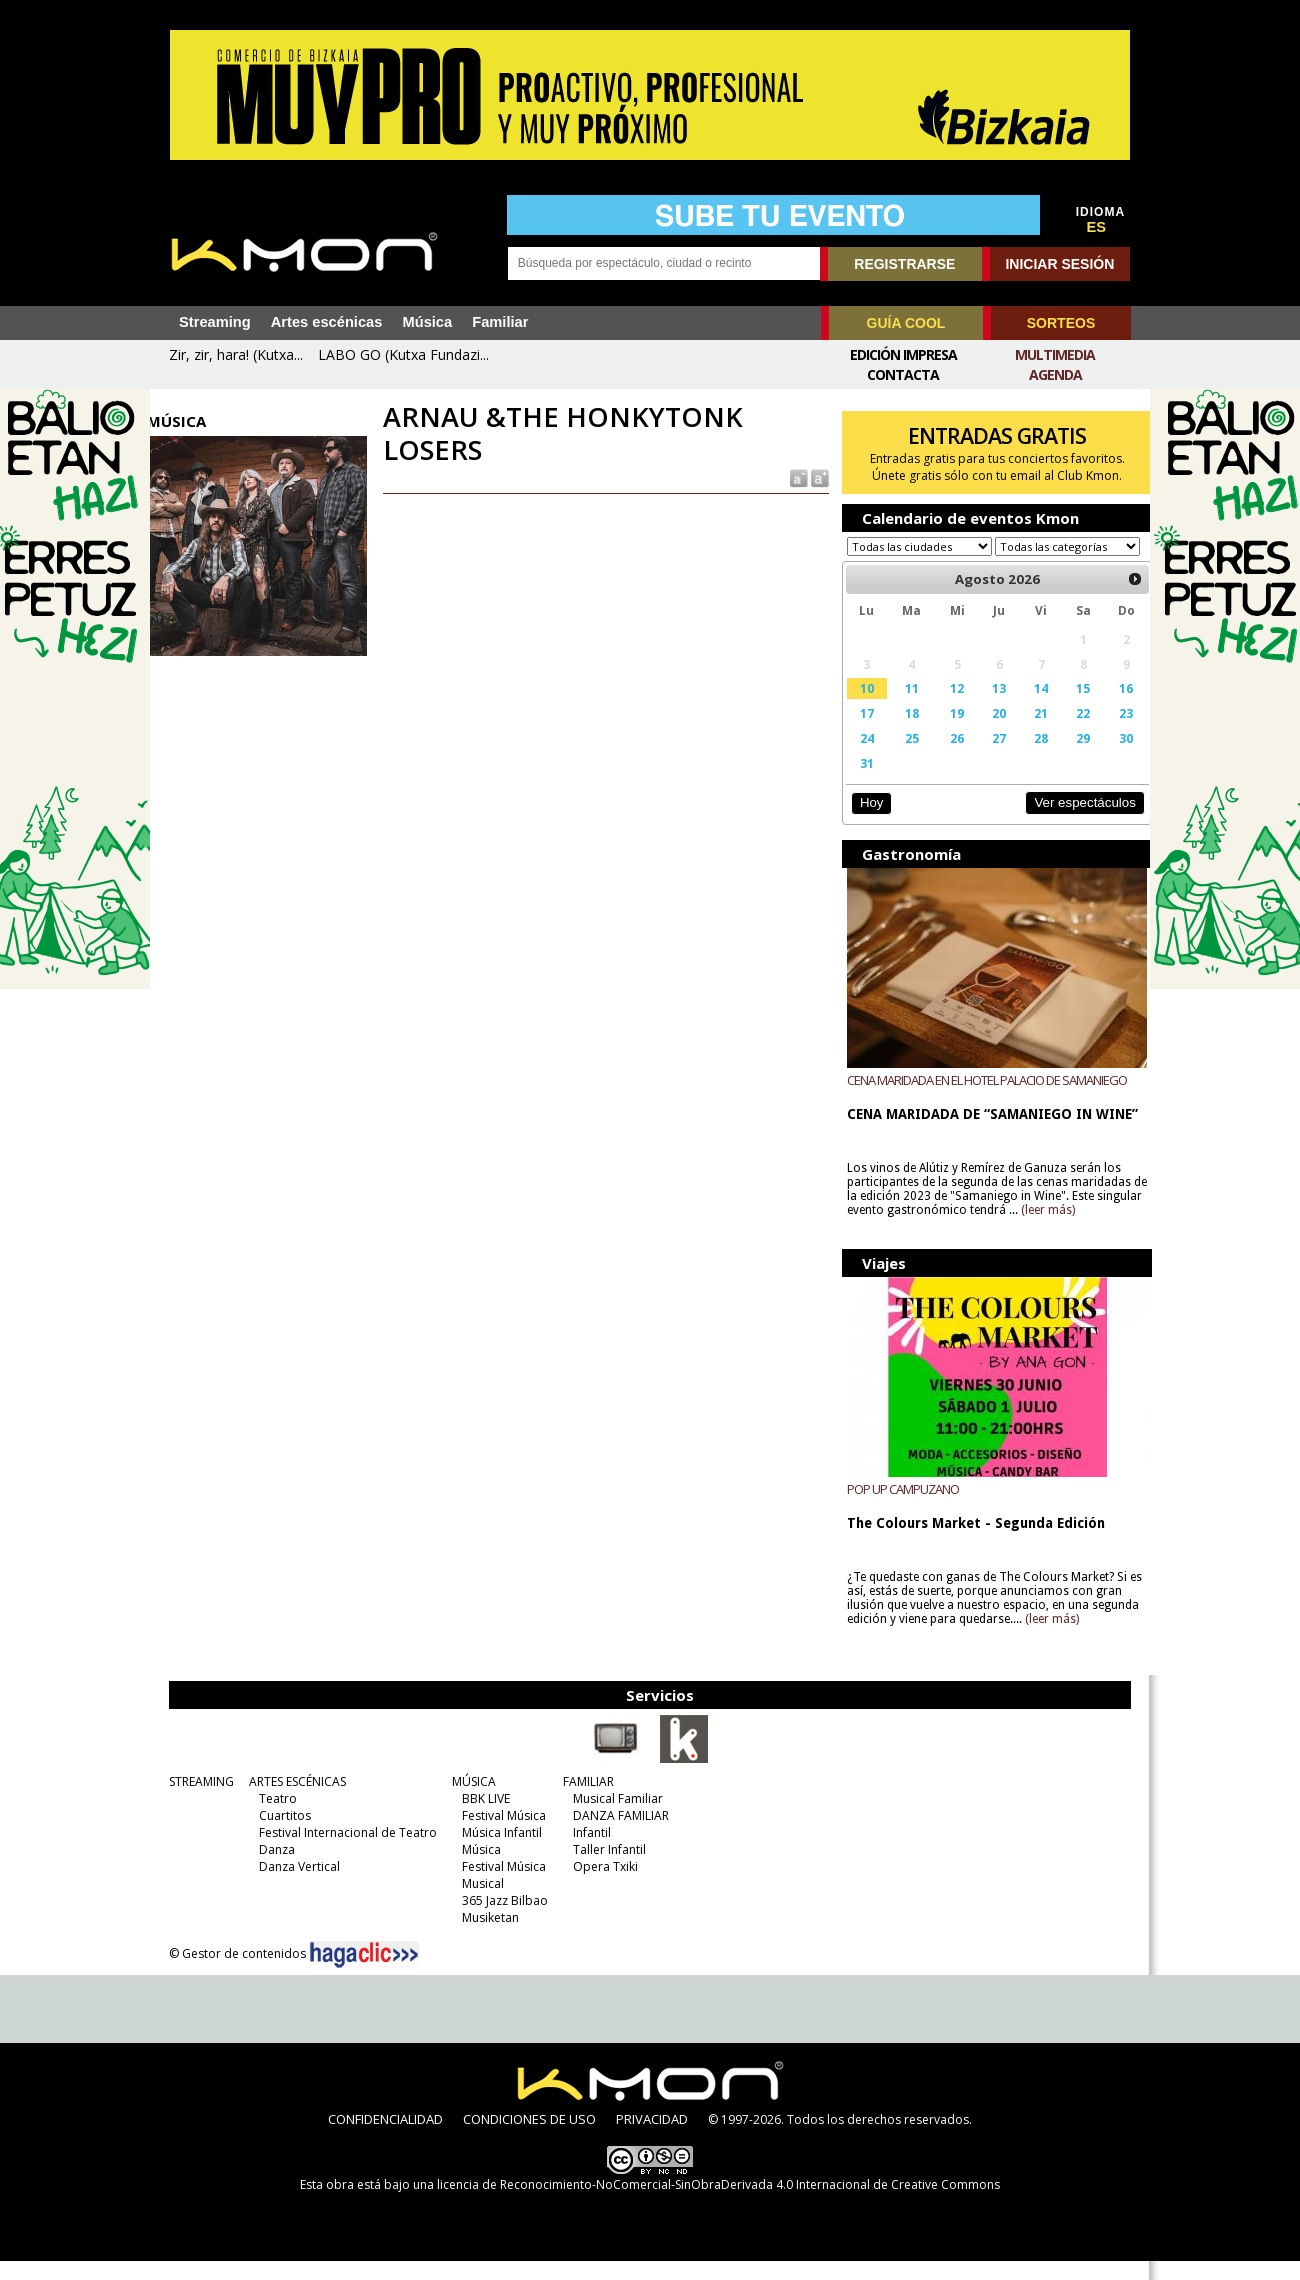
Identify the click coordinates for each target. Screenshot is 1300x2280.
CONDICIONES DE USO (529, 2138)
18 (903, 732)
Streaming (215, 322)
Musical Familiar (613, 1817)
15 (1068, 707)
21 (1028, 732)
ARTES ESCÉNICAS (292, 1800)
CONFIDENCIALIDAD (385, 2138)
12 (947, 707)
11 (903, 707)
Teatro (273, 1817)
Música (427, 322)
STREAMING (196, 1800)
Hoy (864, 821)
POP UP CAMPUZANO (897, 1508)
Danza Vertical (294, 1885)
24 (860, 757)
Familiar (500, 322)
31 (860, 782)
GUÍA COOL (906, 323)
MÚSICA (469, 1800)
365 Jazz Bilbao (500, 1919)
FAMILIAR (583, 1800)
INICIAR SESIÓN (1059, 264)
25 (903, 757)
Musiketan (485, 1936)
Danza (272, 1868)
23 (1110, 732)
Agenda (1055, 374)
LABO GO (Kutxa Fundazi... (403, 354)
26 (947, 757)
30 (1110, 757)
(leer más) (1090, 1229)
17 (860, 732)
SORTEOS (1061, 323)
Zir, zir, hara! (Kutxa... (236, 354)
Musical (478, 1902)
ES (1097, 227)
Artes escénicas (327, 322)
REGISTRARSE (904, 264)
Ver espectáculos (1068, 821)
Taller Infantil (604, 1868)
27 (987, 757)
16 (1110, 707)
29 (1068, 757)
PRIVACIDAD (652, 2138)
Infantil (587, 1851)
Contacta (903, 374)
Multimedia (1055, 354)
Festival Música (499, 1834)
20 (987, 732)
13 (987, 707)
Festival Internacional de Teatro (343, 1851)
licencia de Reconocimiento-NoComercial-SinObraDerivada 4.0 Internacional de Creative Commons (718, 2203)
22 (1068, 732)
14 (1028, 707)
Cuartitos (280, 1834)
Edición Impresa (903, 354)
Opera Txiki (600, 1885)
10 (860, 707)
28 (1028, 757)
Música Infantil (497, 1851)
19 (947, 732)
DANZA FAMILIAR (616, 1834)
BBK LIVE (481, 1817)
